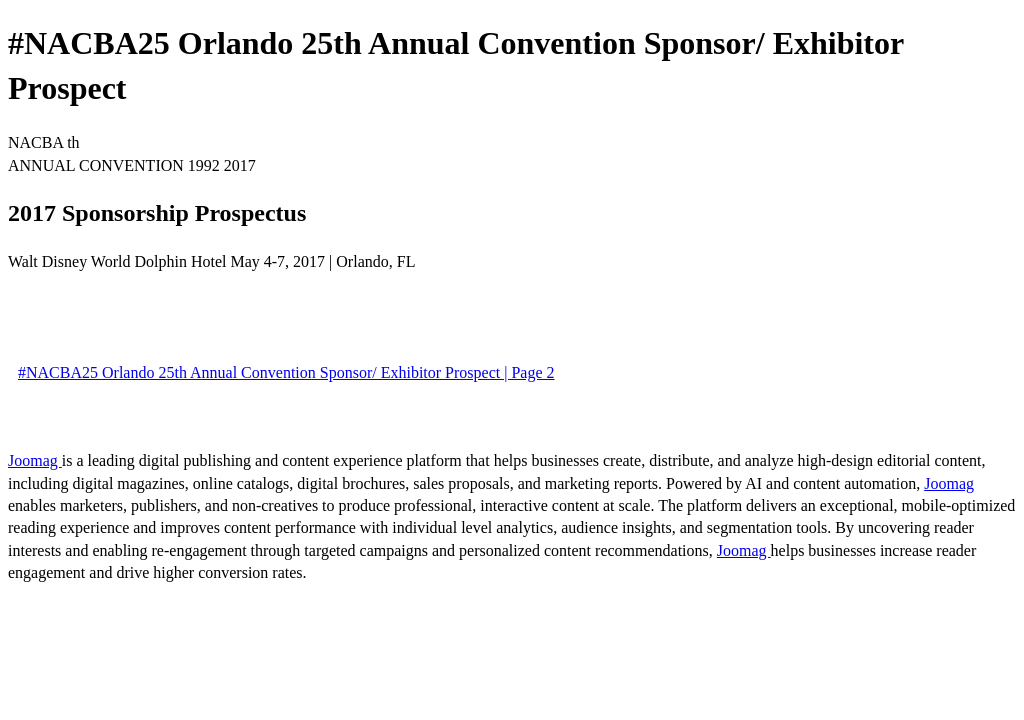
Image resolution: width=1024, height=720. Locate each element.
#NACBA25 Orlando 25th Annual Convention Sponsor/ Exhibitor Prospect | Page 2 (286, 372)
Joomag (35, 460)
